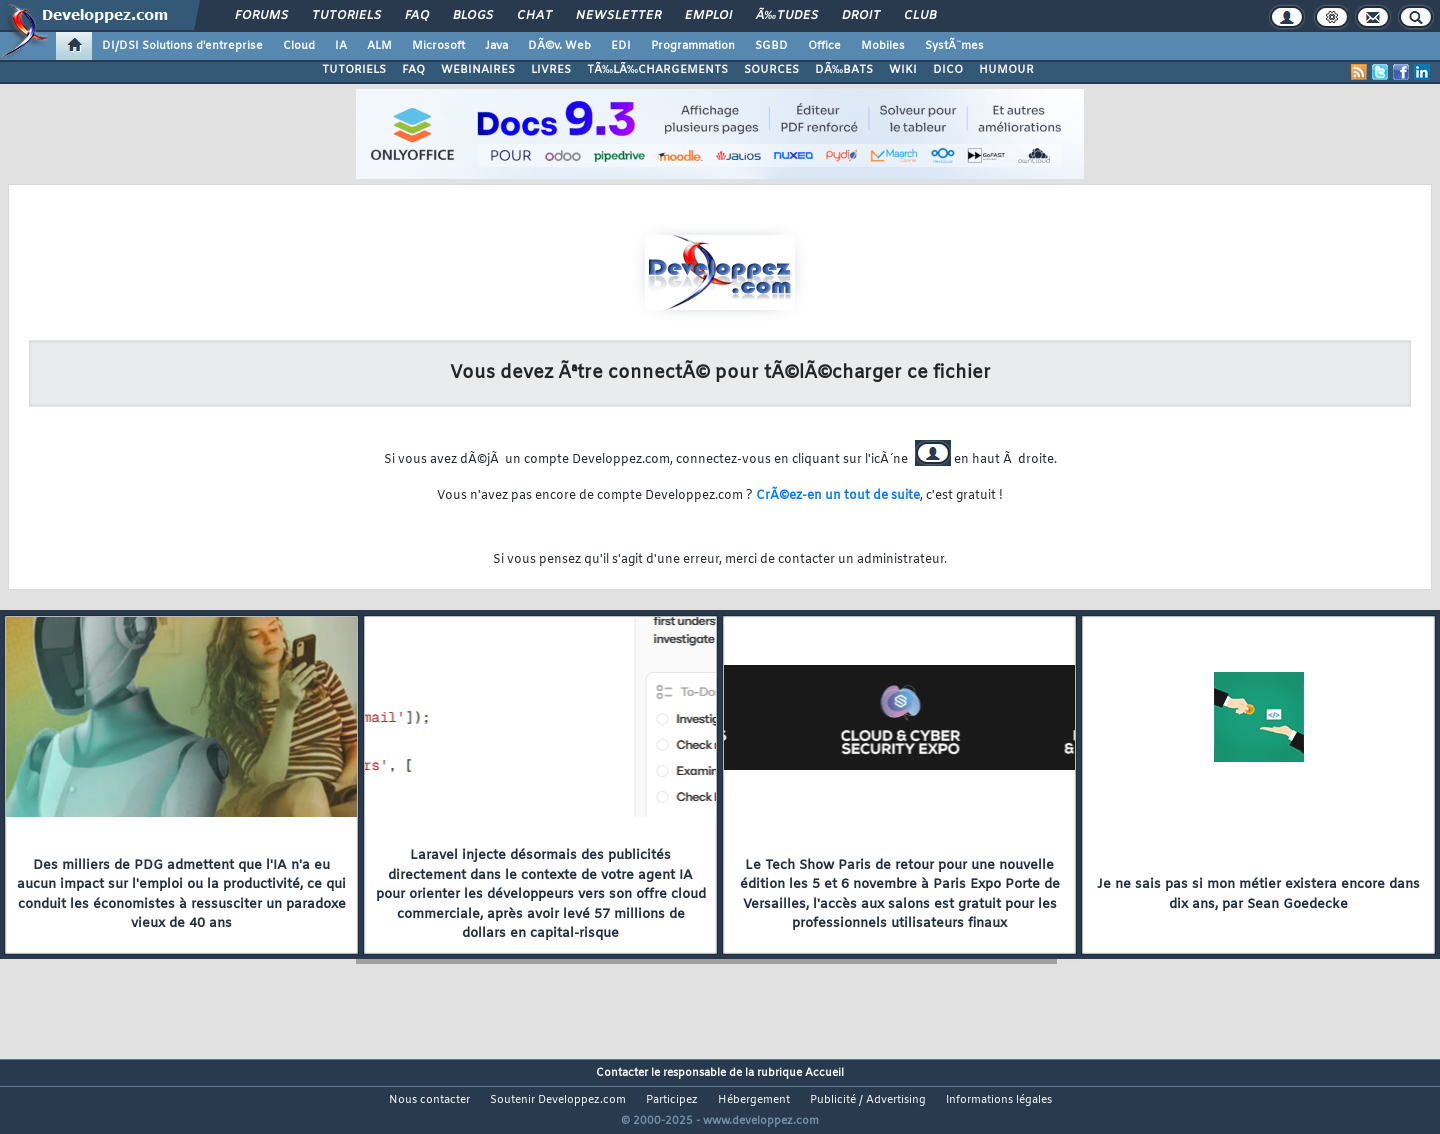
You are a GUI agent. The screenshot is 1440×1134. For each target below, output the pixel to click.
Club (920, 16)
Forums (261, 16)
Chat (534, 16)
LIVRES (551, 70)
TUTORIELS (354, 70)
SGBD (771, 46)
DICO (948, 70)
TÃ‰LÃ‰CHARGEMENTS (657, 70)
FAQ (417, 16)
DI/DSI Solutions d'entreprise (182, 46)
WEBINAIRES (478, 70)
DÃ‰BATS (844, 70)
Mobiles (883, 46)
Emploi (708, 16)
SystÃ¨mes (954, 46)
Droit (861, 16)
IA (341, 46)
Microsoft (438, 46)
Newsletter (618, 16)
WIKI (903, 70)
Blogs (473, 16)
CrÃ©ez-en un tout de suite (838, 496)
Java (496, 46)
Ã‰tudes (787, 16)
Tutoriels (346, 16)
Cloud (299, 46)
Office (824, 46)
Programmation (693, 46)
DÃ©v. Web (559, 46)
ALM (379, 46)
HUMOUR (1006, 70)
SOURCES (771, 70)
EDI (621, 46)
